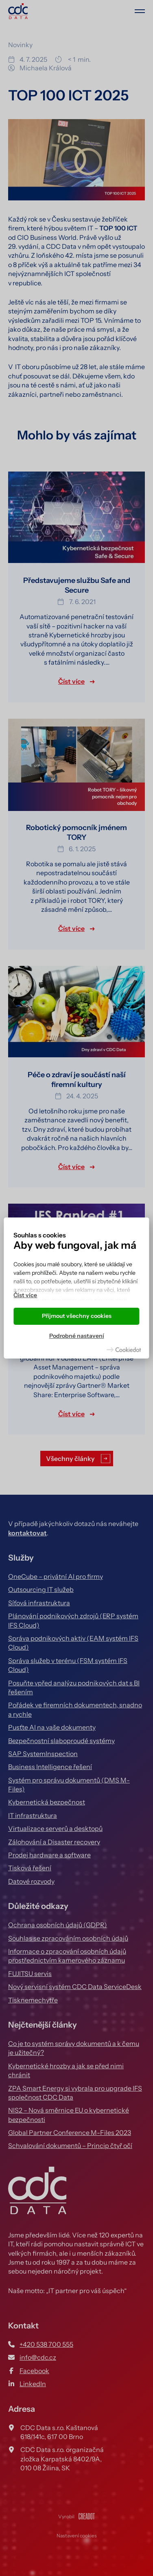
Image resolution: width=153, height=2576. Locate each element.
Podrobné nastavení (76, 1336)
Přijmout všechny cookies (76, 1316)
